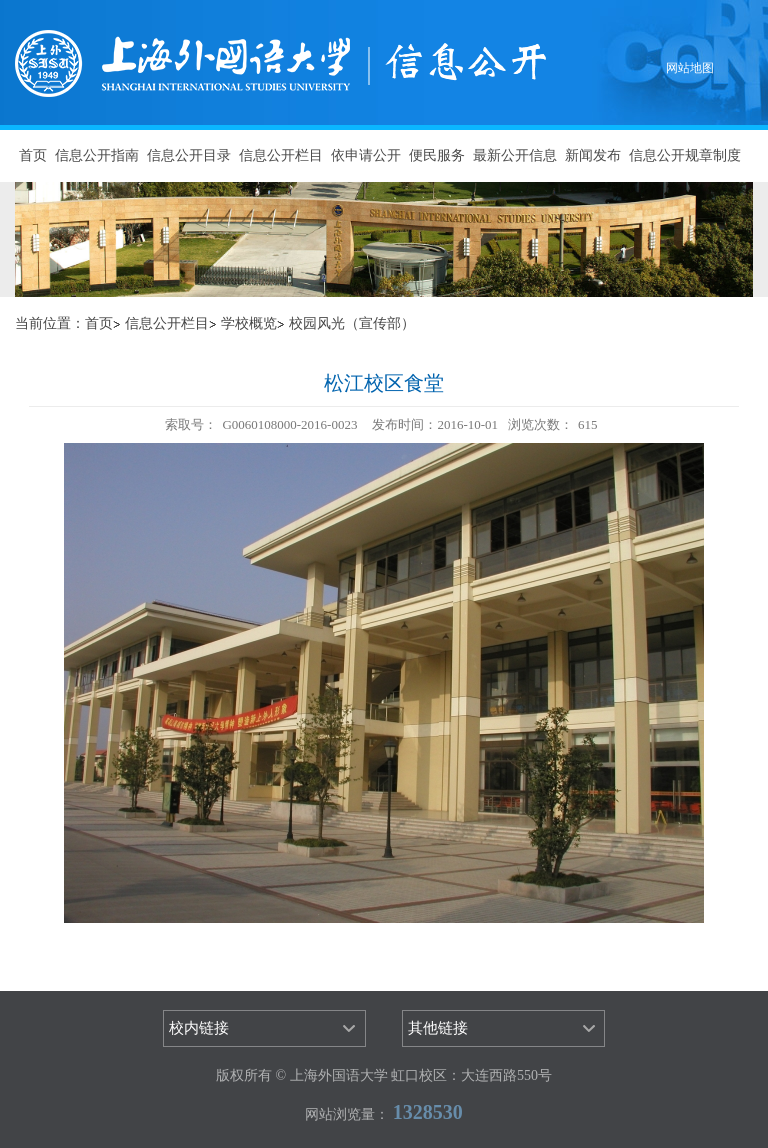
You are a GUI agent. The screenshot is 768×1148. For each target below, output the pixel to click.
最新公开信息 (515, 155)
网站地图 (690, 68)
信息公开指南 (97, 155)
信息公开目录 (189, 155)
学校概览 (249, 323)
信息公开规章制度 (685, 155)
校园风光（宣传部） (352, 323)
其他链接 (438, 1028)
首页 (33, 155)
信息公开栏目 (281, 155)
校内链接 (199, 1028)
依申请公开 (366, 155)
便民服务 (437, 155)
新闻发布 (593, 155)
